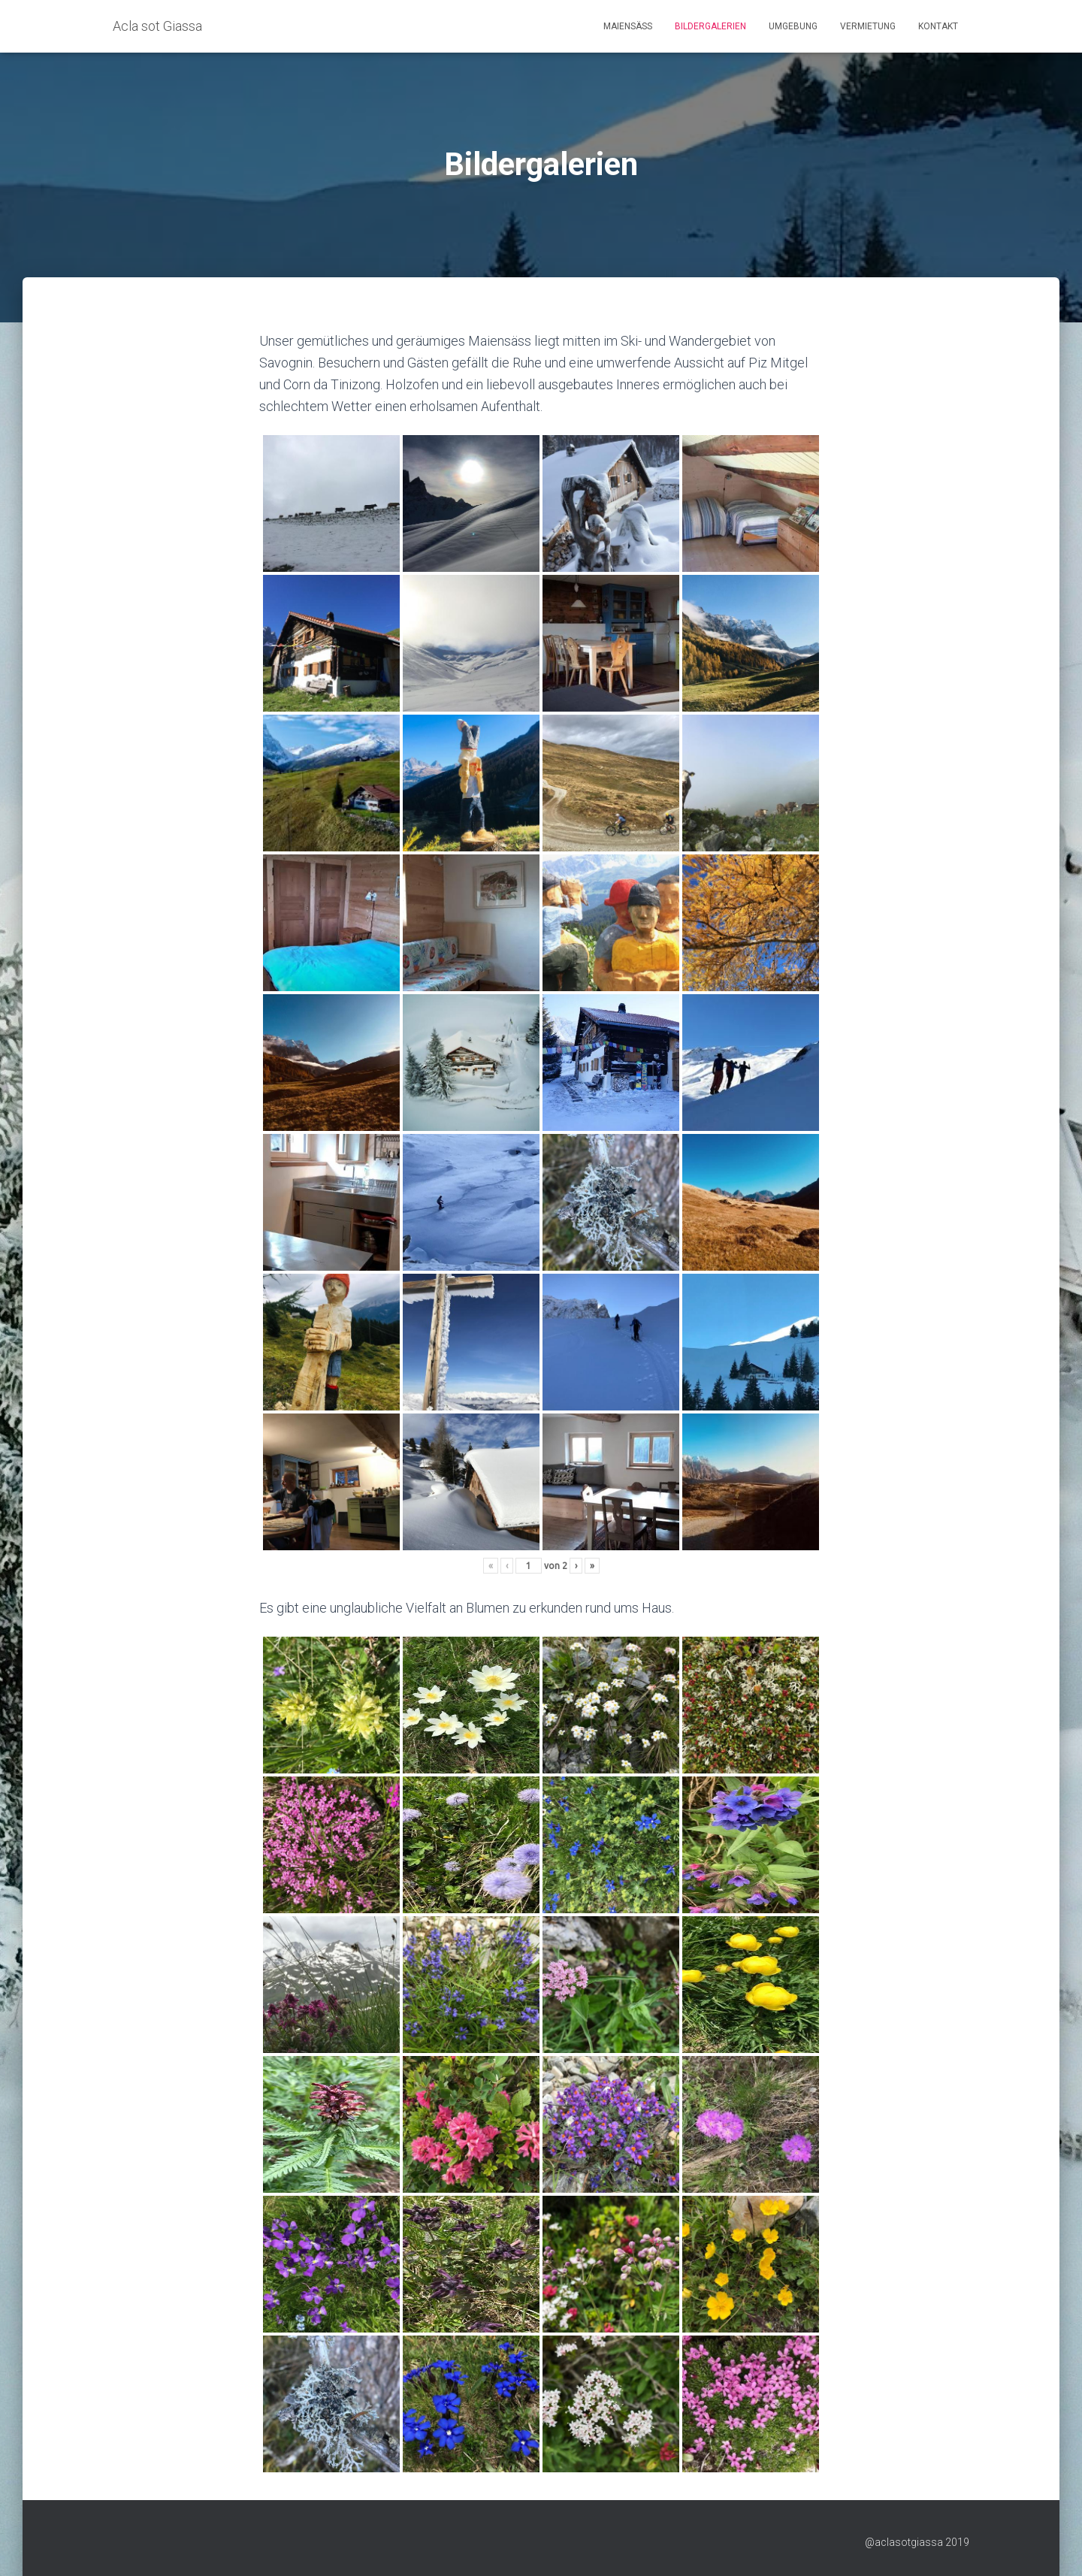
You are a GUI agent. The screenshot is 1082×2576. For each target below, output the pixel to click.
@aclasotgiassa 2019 (917, 2542)
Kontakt (938, 26)
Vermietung (868, 26)
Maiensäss (627, 26)
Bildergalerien (710, 26)
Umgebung (793, 26)
